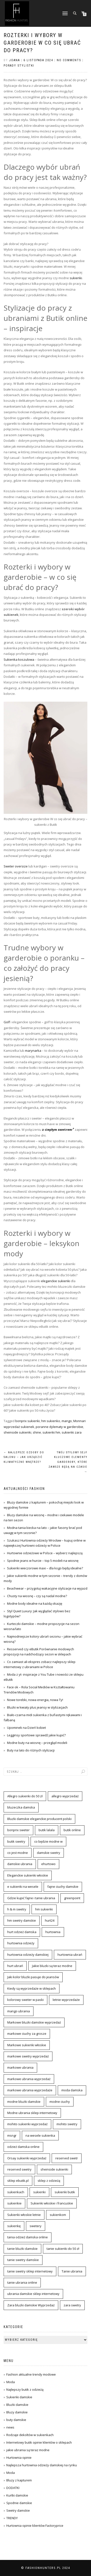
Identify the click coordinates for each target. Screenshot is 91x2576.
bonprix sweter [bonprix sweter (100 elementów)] (18, 1830)
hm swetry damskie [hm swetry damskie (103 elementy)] (21, 1920)
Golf (7, 1022)
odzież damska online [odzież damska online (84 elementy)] (23, 2146)
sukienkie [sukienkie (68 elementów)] (14, 2203)
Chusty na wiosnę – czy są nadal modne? (37, 1596)
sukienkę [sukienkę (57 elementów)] (14, 2226)
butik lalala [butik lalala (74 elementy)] (47, 1830)
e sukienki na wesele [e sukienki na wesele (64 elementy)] (22, 1886)
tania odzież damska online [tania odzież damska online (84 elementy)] (27, 2237)
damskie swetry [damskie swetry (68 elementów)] (48, 1852)
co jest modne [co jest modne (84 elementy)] (17, 1852)
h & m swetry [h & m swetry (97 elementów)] (16, 1909)
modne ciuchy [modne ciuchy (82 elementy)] (60, 2101)
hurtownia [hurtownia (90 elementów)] (52, 1932)
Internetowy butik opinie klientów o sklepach (39, 2442)
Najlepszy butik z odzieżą (24, 2389)
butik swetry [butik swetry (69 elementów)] (16, 1841)
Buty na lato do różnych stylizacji (31, 1750)
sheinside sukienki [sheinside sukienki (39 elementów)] (54, 2169)
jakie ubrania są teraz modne (28, 2450)
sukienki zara (72, 1432)
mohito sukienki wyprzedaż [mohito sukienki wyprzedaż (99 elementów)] (27, 2124)
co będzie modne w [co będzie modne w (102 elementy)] (48, 1841)
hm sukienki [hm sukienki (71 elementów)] (44, 1909)
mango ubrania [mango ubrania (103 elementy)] (18, 2011)
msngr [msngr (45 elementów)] (12, 2135)
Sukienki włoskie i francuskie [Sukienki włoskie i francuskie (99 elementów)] (52, 2203)
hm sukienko (50, 1421)
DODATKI (12, 2488)
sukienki (76, 278)
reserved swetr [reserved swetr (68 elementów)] (66, 2158)
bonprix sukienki (27, 1421)
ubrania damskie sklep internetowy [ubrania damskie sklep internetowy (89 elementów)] (33, 2293)
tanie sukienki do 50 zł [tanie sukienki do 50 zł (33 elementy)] (63, 2248)
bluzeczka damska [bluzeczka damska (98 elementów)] (21, 1807)
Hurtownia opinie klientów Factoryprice (34, 2525)
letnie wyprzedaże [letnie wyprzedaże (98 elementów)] (66, 1999)
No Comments (69, 60)
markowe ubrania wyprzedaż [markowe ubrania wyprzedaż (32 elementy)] (28, 2079)
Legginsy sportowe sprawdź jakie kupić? (36, 1735)
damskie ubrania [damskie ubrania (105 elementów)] (19, 1864)
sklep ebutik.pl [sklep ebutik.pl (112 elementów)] (18, 2180)
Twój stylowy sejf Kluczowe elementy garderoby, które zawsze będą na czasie (68, 1462)
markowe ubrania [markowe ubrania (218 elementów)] (20, 2067)
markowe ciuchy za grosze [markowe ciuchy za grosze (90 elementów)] (26, 2033)
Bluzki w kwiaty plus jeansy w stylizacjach (37, 1707)
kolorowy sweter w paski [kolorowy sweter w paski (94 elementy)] (25, 1999)
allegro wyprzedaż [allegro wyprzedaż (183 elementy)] (65, 1796)
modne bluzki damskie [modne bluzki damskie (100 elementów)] (24, 2101)
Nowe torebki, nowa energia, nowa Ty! (35, 1700)
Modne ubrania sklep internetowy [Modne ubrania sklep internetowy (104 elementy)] (32, 2113)
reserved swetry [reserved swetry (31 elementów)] (19, 2169)
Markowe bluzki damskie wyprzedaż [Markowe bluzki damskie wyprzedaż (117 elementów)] (34, 2022)
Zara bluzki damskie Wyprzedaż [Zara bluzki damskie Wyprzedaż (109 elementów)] (31, 2305)
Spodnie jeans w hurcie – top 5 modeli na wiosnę (42, 1560)
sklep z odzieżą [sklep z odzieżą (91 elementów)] (49, 2180)
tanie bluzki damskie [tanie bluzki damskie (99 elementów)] (22, 2248)
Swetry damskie (18, 2510)
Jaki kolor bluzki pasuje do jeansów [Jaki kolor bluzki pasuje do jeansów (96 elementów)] (33, 1977)
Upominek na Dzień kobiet (26, 1727)
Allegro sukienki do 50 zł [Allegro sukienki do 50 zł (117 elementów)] (24, 1796)
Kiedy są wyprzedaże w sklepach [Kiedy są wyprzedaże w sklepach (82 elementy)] (31, 1988)
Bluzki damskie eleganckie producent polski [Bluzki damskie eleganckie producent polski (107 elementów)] (39, 1819)
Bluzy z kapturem (19, 2480)
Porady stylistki (19, 65)
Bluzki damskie (17, 2404)
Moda (10, 2382)
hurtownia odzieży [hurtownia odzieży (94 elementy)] (20, 1943)
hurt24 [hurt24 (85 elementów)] (49, 1920)
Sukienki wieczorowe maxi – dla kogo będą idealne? (45, 1568)
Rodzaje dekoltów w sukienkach (30, 2435)
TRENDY (12, 2518)
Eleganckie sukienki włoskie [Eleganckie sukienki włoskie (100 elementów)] (27, 1875)
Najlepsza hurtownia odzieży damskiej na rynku (41, 2465)
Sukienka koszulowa (19, 659)
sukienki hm (51, 1432)
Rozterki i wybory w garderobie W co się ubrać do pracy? (42, 42)
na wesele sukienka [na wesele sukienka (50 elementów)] (40, 2135)
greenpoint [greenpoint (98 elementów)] (72, 1898)
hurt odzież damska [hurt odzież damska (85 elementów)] (21, 1932)
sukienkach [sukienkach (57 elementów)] (15, 2192)
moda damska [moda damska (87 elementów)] (72, 2090)
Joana (14, 60)
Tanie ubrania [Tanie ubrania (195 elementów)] (72, 2271)
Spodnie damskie (19, 2503)
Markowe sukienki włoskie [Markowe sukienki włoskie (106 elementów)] (26, 2045)
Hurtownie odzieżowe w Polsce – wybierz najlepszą (45, 1553)
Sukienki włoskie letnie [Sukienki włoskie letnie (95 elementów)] (24, 2214)
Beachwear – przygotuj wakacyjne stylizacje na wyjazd (47, 1588)
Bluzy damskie (17, 2412)
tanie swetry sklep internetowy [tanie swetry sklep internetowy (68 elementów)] (30, 2271)
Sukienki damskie (19, 2397)
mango (67, 1421)
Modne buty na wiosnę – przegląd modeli (37, 1742)
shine (37, 1432)
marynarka (33, 1050)
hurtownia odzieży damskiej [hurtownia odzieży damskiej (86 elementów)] (28, 1954)
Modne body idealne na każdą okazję (34, 1603)
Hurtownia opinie (19, 2457)
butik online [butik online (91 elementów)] (72, 1830)
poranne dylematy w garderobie (59, 1427)
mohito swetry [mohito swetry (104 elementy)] (67, 2124)
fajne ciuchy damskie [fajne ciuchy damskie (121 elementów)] (62, 1886)
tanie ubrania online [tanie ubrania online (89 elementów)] (22, 2282)
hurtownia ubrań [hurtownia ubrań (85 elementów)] (70, 1954)
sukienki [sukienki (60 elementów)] (39, 2192)
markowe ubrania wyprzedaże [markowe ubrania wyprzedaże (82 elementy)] (29, 2090)
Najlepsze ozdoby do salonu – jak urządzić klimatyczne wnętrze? (24, 1457)
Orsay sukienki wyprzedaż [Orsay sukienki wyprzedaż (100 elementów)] (26, 2158)
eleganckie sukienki (55, 1281)
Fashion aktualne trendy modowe (31, 2374)
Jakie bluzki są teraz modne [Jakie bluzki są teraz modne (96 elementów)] (52, 1966)
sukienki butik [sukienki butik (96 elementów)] (65, 2192)
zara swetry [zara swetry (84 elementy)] (72, 2305)
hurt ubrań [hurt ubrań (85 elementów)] (15, 1966)
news (10, 2427)
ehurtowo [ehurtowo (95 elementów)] (48, 1864)
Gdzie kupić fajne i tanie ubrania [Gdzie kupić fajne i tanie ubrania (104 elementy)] (31, 1898)
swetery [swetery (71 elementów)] (35, 2226)
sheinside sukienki (17, 1432)
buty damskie (16, 2420)
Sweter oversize (16, 866)
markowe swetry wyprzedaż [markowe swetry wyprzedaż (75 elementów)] (28, 2056)
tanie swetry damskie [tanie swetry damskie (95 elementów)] (23, 2260)
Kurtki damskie (17, 2495)
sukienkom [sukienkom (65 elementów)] (58, 2214)
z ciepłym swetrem (58, 1129)
